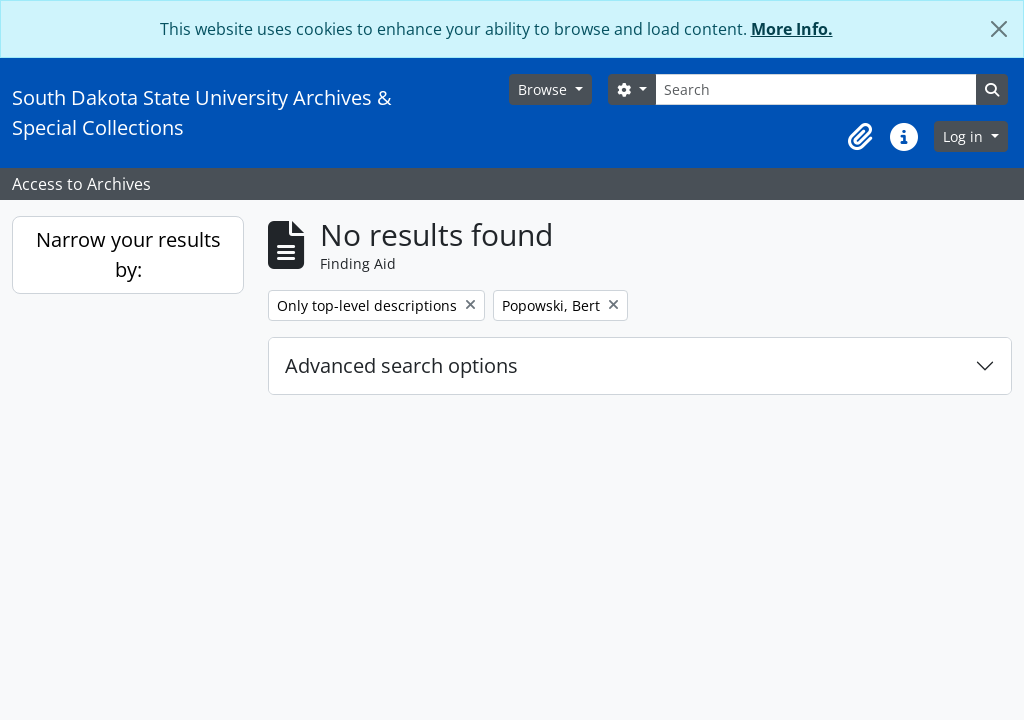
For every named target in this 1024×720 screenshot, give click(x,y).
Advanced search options (401, 365)
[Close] (999, 29)
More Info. (792, 29)
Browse (544, 89)
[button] (860, 137)
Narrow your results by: (128, 254)
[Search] (816, 89)
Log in (965, 136)
